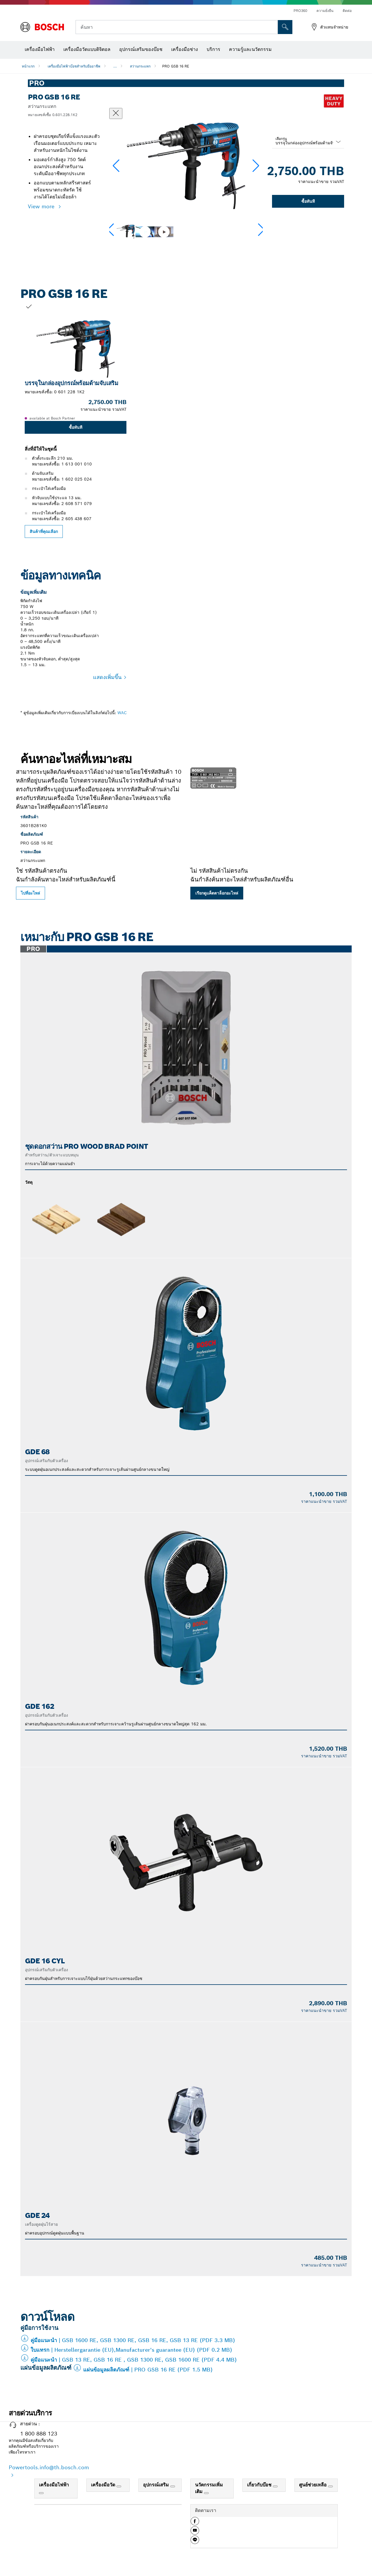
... (115, 66)
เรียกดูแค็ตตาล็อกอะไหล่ (216, 893)
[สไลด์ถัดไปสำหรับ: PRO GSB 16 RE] (360, 420)
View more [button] (42, 206)
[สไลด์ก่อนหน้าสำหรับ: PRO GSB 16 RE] (12, 420)
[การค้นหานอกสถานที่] (285, 27)
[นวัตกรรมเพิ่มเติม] (206, 2493)
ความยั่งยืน (324, 10)
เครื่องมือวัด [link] (104, 2485)
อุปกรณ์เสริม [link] (156, 2485)
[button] (256, 165)
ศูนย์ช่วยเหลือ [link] (313, 2485)
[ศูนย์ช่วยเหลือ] (330, 2486)
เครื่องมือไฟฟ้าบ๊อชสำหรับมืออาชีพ (74, 66)
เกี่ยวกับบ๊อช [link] (260, 2485)
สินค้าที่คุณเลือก (44, 531)
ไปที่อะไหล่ (30, 893)
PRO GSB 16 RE (175, 66)
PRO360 (300, 10)
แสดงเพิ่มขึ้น (107, 677)
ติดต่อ (347, 10)
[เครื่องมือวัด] (119, 2486)
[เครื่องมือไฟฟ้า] (41, 2493)
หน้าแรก (28, 66)
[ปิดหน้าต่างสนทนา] (115, 113)
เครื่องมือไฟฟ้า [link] (54, 2485)
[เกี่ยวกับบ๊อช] (275, 2486)
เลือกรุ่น (281, 138)
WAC (122, 712)
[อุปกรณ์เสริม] (172, 2486)
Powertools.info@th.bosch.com (49, 2467)
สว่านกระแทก (140, 66)
